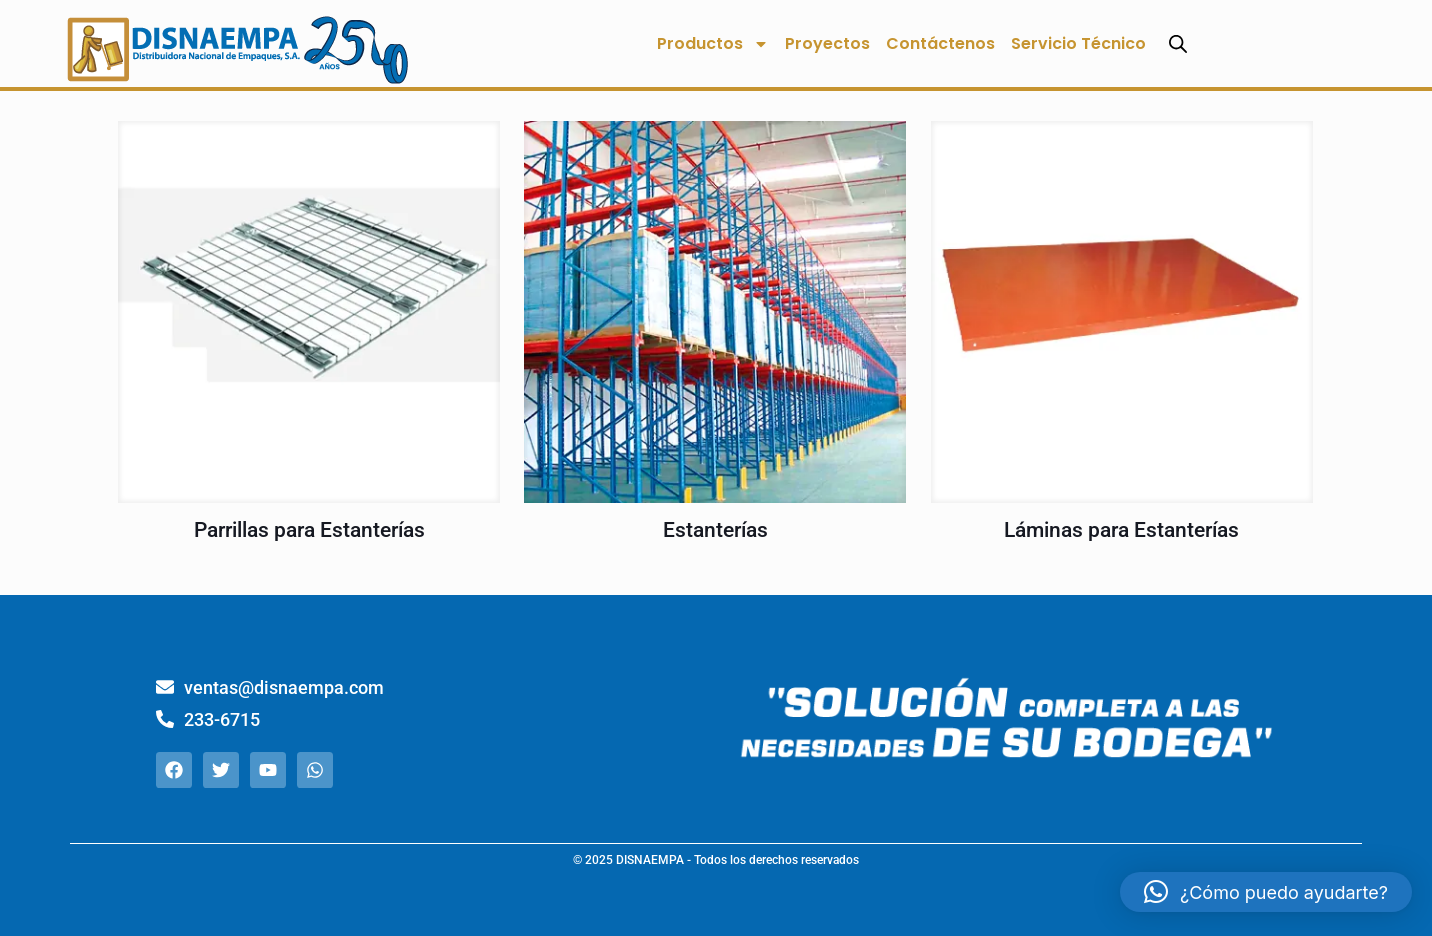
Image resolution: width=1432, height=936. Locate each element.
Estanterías (715, 530)
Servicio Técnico (1078, 43)
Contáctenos (940, 43)
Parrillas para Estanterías (309, 530)
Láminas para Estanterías (1121, 530)
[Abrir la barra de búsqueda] (1178, 43)
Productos (713, 44)
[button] (1266, 892)
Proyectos (827, 43)
